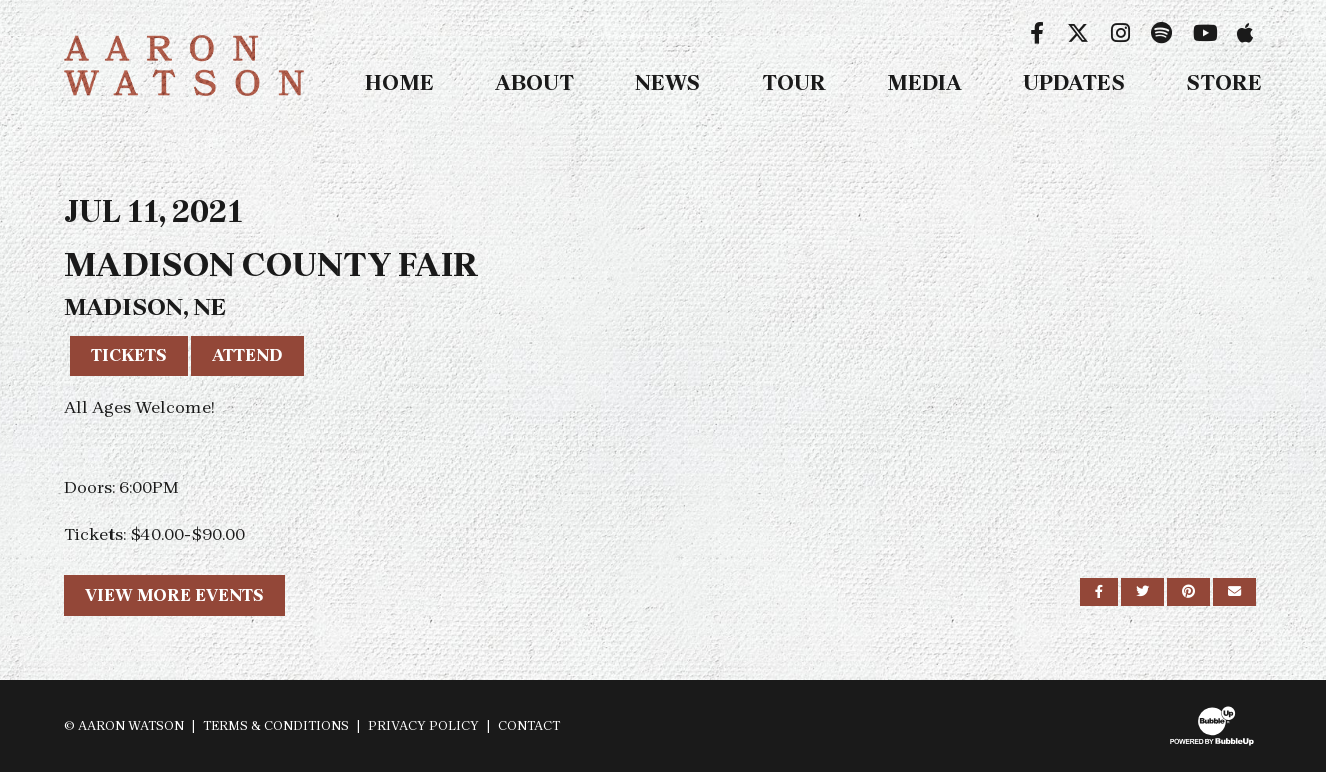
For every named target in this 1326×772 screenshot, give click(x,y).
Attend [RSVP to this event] (247, 355)
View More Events (174, 595)
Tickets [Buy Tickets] (129, 355)
